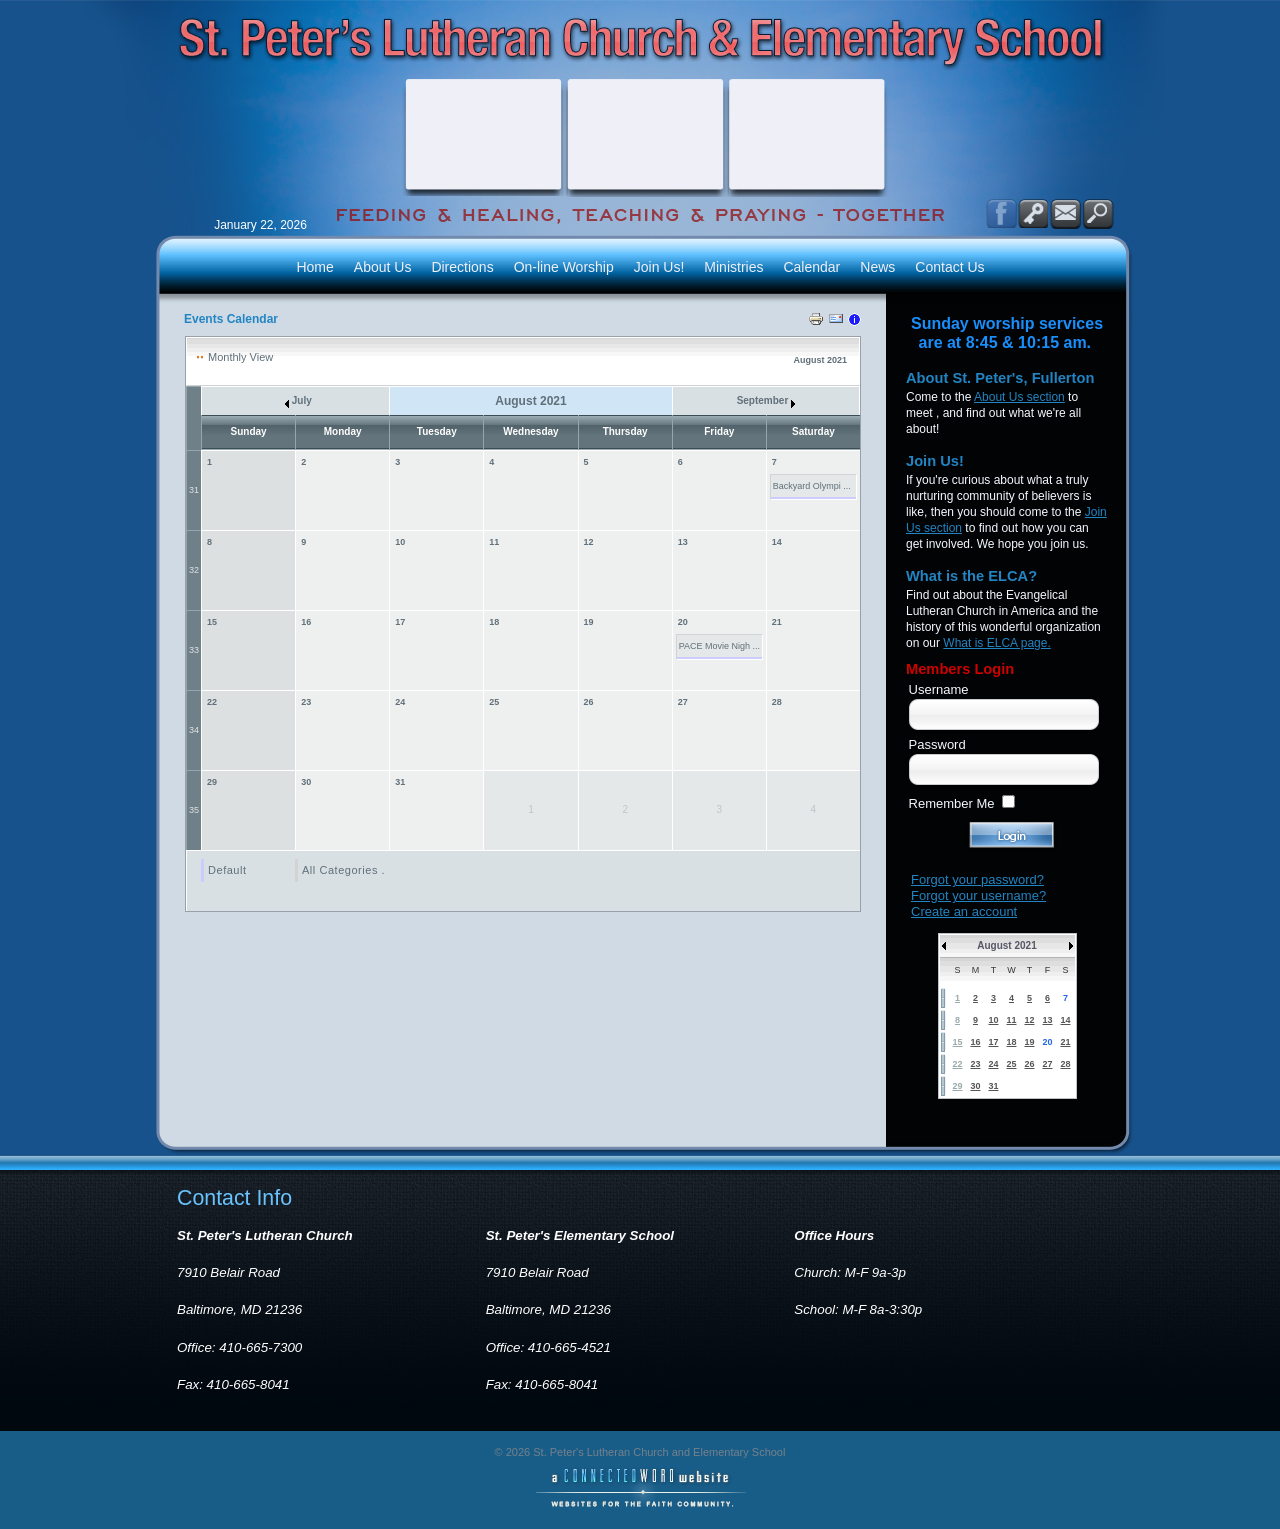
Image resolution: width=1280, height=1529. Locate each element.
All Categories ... (347, 870)
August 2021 (1006, 945)
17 (400, 622)
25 (494, 702)
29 (212, 782)
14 (777, 542)
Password (937, 744)
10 (400, 542)
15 (212, 622)
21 (777, 622)
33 (194, 650)
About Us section (1019, 397)
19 (589, 622)
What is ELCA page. (996, 643)
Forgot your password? (977, 879)
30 (306, 782)
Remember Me (952, 803)
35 (194, 810)
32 (194, 570)
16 (306, 622)
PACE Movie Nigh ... (719, 646)
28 (777, 702)
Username (939, 689)
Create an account (964, 911)
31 (194, 490)
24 (400, 702)
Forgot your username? (978, 895)
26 (589, 702)
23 (306, 702)
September (766, 400)
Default (227, 870)
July (298, 400)
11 (494, 542)
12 (589, 542)
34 (194, 730)
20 (683, 622)
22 (212, 702)
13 (683, 542)
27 (683, 702)
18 (494, 622)
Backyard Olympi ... (812, 486)
